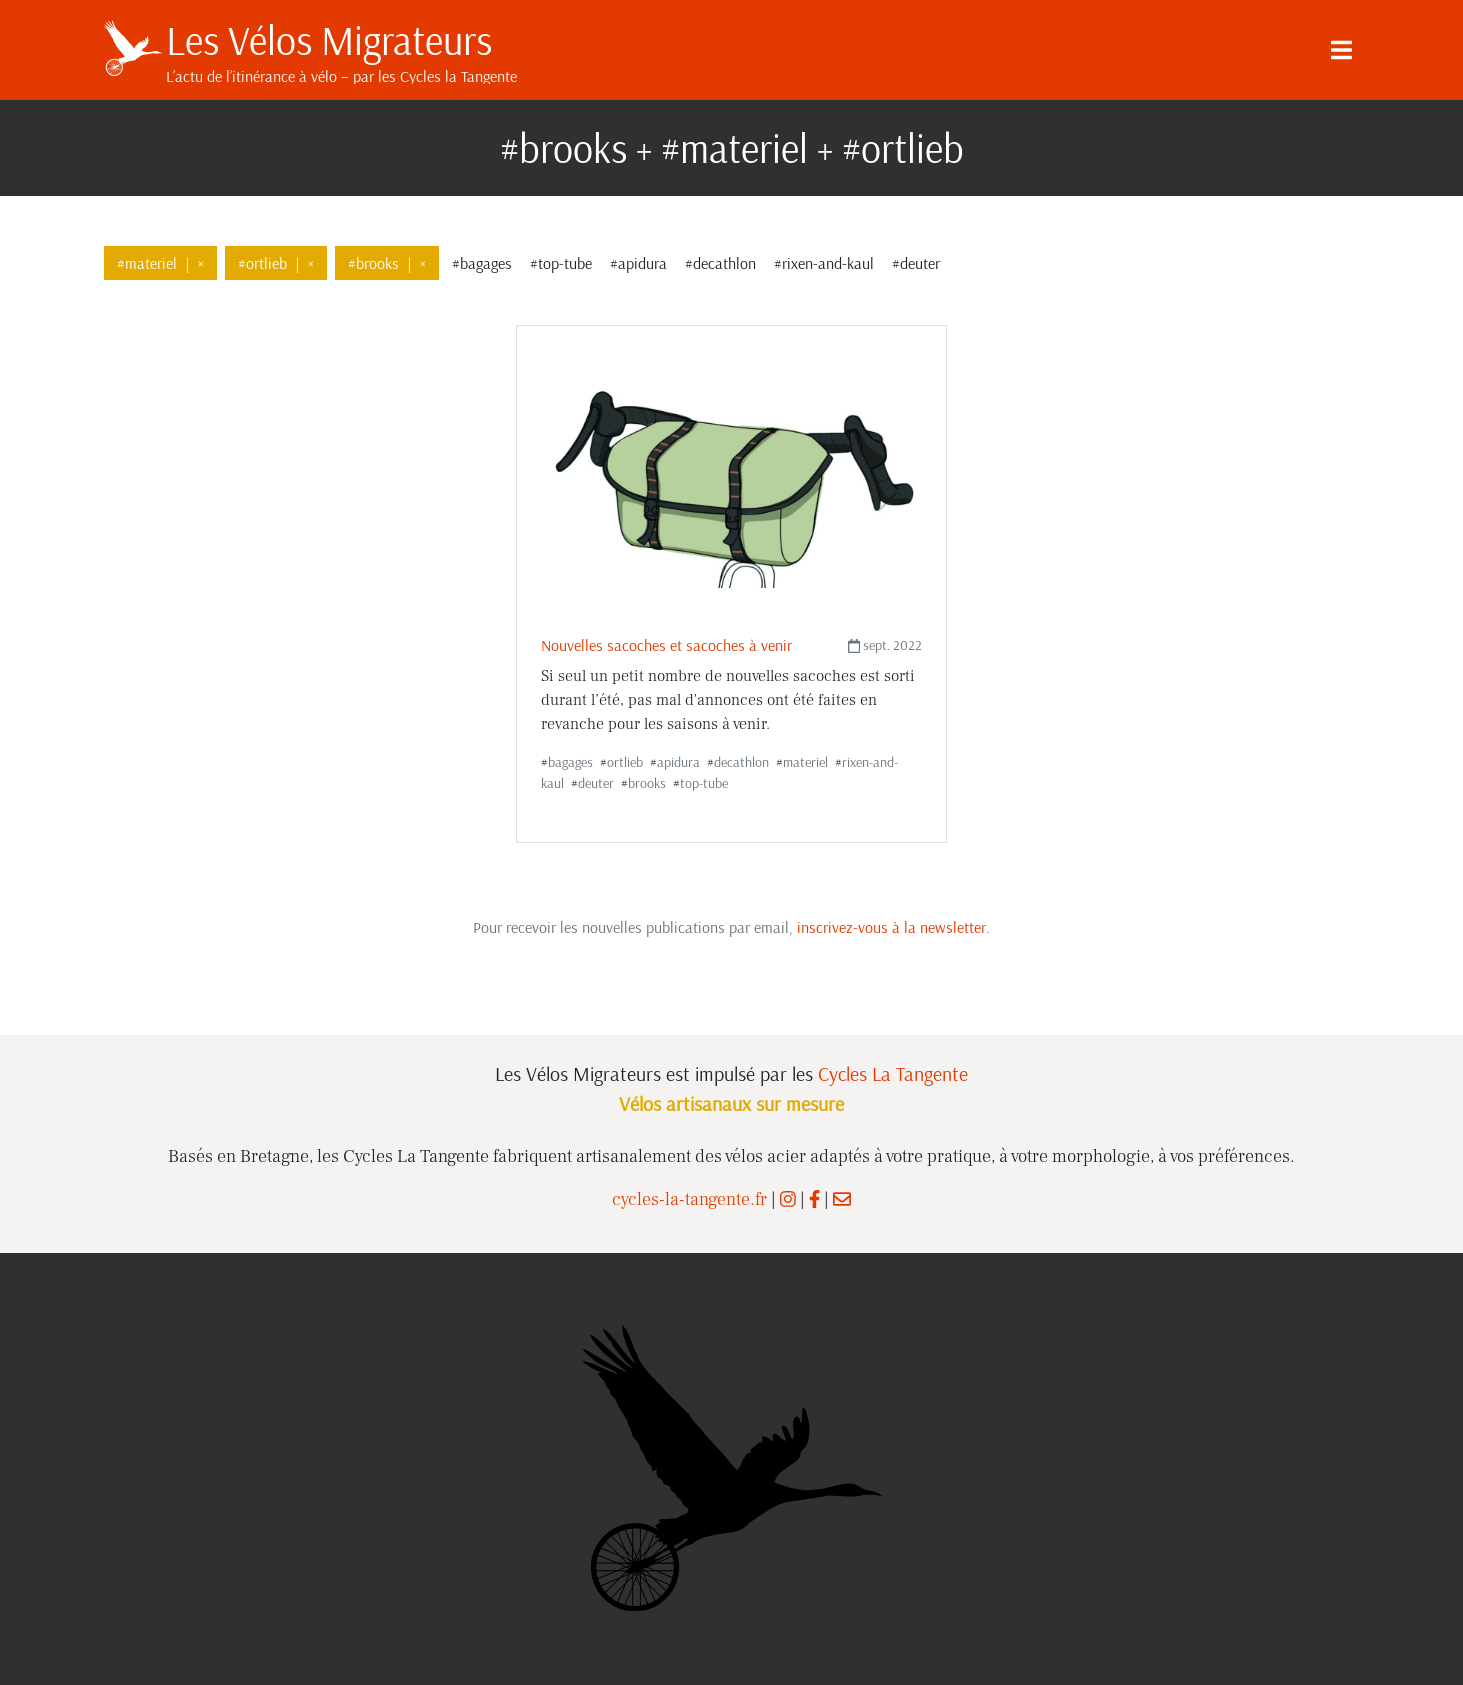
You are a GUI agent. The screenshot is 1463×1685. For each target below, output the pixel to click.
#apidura (638, 263)
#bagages (482, 263)
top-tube (704, 783)
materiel (805, 762)
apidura (678, 762)
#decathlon (720, 263)
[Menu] (1342, 50)
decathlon (741, 762)
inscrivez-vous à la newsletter (891, 927)
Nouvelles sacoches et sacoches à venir (666, 645)
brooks (647, 783)
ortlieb (625, 762)
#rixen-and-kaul (824, 263)
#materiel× (160, 263)
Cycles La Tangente (893, 1073)
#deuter (916, 263)
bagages (570, 762)
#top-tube (561, 263)
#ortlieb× (276, 263)
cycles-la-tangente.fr (689, 1199)
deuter (596, 783)
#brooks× (387, 263)
